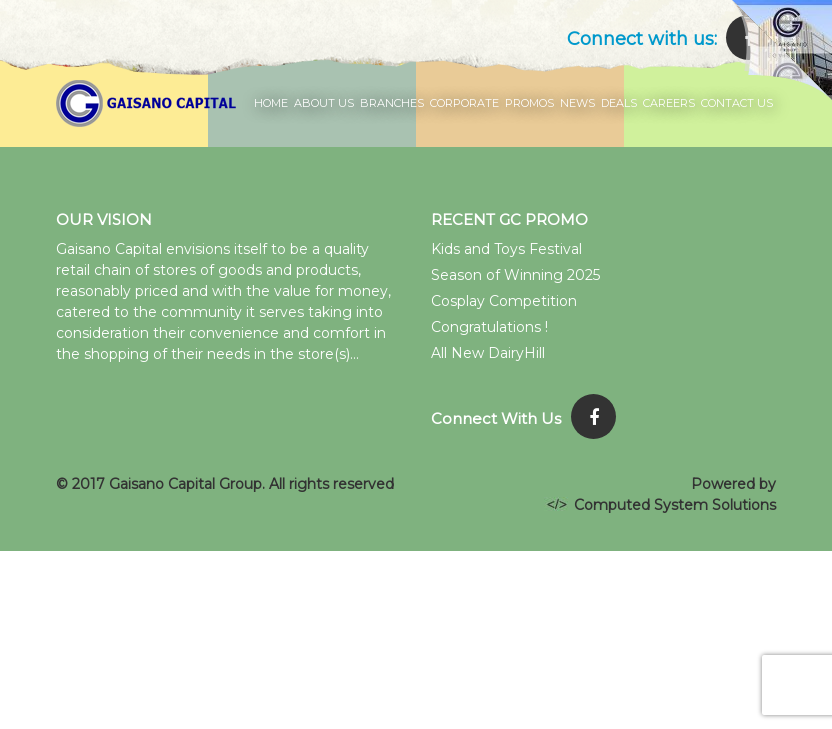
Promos (529, 103)
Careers (669, 103)
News (577, 103)
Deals (619, 103)
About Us (324, 103)
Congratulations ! (489, 327)
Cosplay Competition (504, 301)
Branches (392, 103)
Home (271, 103)
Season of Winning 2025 (515, 275)
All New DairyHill (488, 353)
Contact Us (737, 103)
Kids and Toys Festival (506, 249)
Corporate (464, 103)
